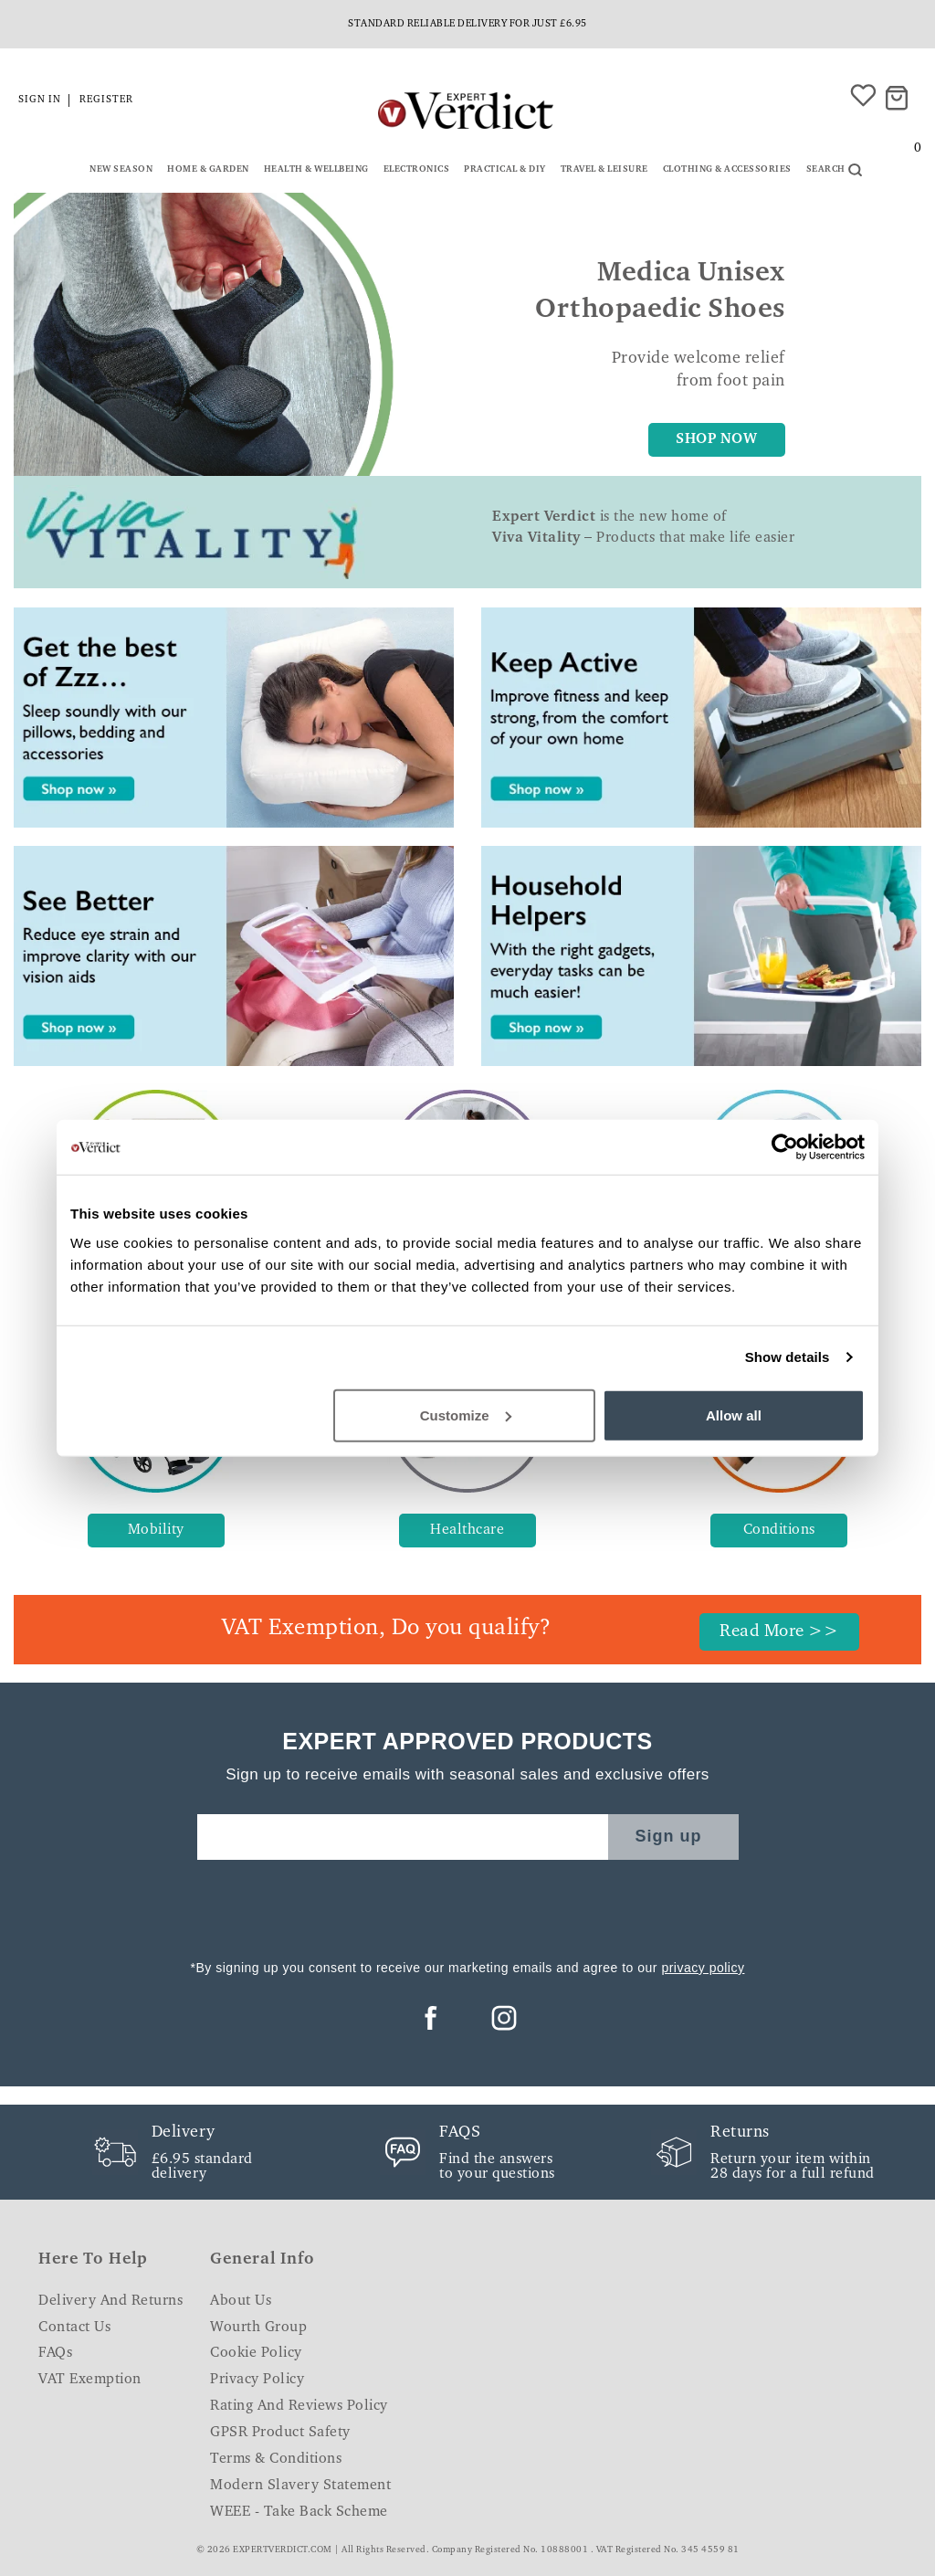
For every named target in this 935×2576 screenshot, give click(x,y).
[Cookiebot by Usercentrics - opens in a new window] (785, 1147)
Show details (787, 1357)
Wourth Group (258, 2327)
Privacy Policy (257, 2379)
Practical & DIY (505, 169)
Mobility (156, 1530)
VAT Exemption (90, 2379)
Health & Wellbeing (316, 169)
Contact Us (74, 2327)
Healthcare (467, 1530)
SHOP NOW (716, 439)
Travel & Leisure (604, 169)
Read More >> (779, 1632)
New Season (120, 169)
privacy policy (702, 1967)
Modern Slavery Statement (300, 2485)
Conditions (779, 1530)
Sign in (39, 100)
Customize (465, 1414)
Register (106, 100)
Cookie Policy (256, 2353)
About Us (240, 2301)
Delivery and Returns (110, 2301)
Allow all (734, 1414)
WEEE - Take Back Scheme (299, 2512)
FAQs (55, 2353)
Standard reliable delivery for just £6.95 (467, 24)
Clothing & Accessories (727, 169)
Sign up (669, 1836)
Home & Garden (208, 169)
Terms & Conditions (275, 2459)
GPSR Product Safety (280, 2432)
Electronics (416, 169)
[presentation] (467, 1904)
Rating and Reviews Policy (299, 2406)
